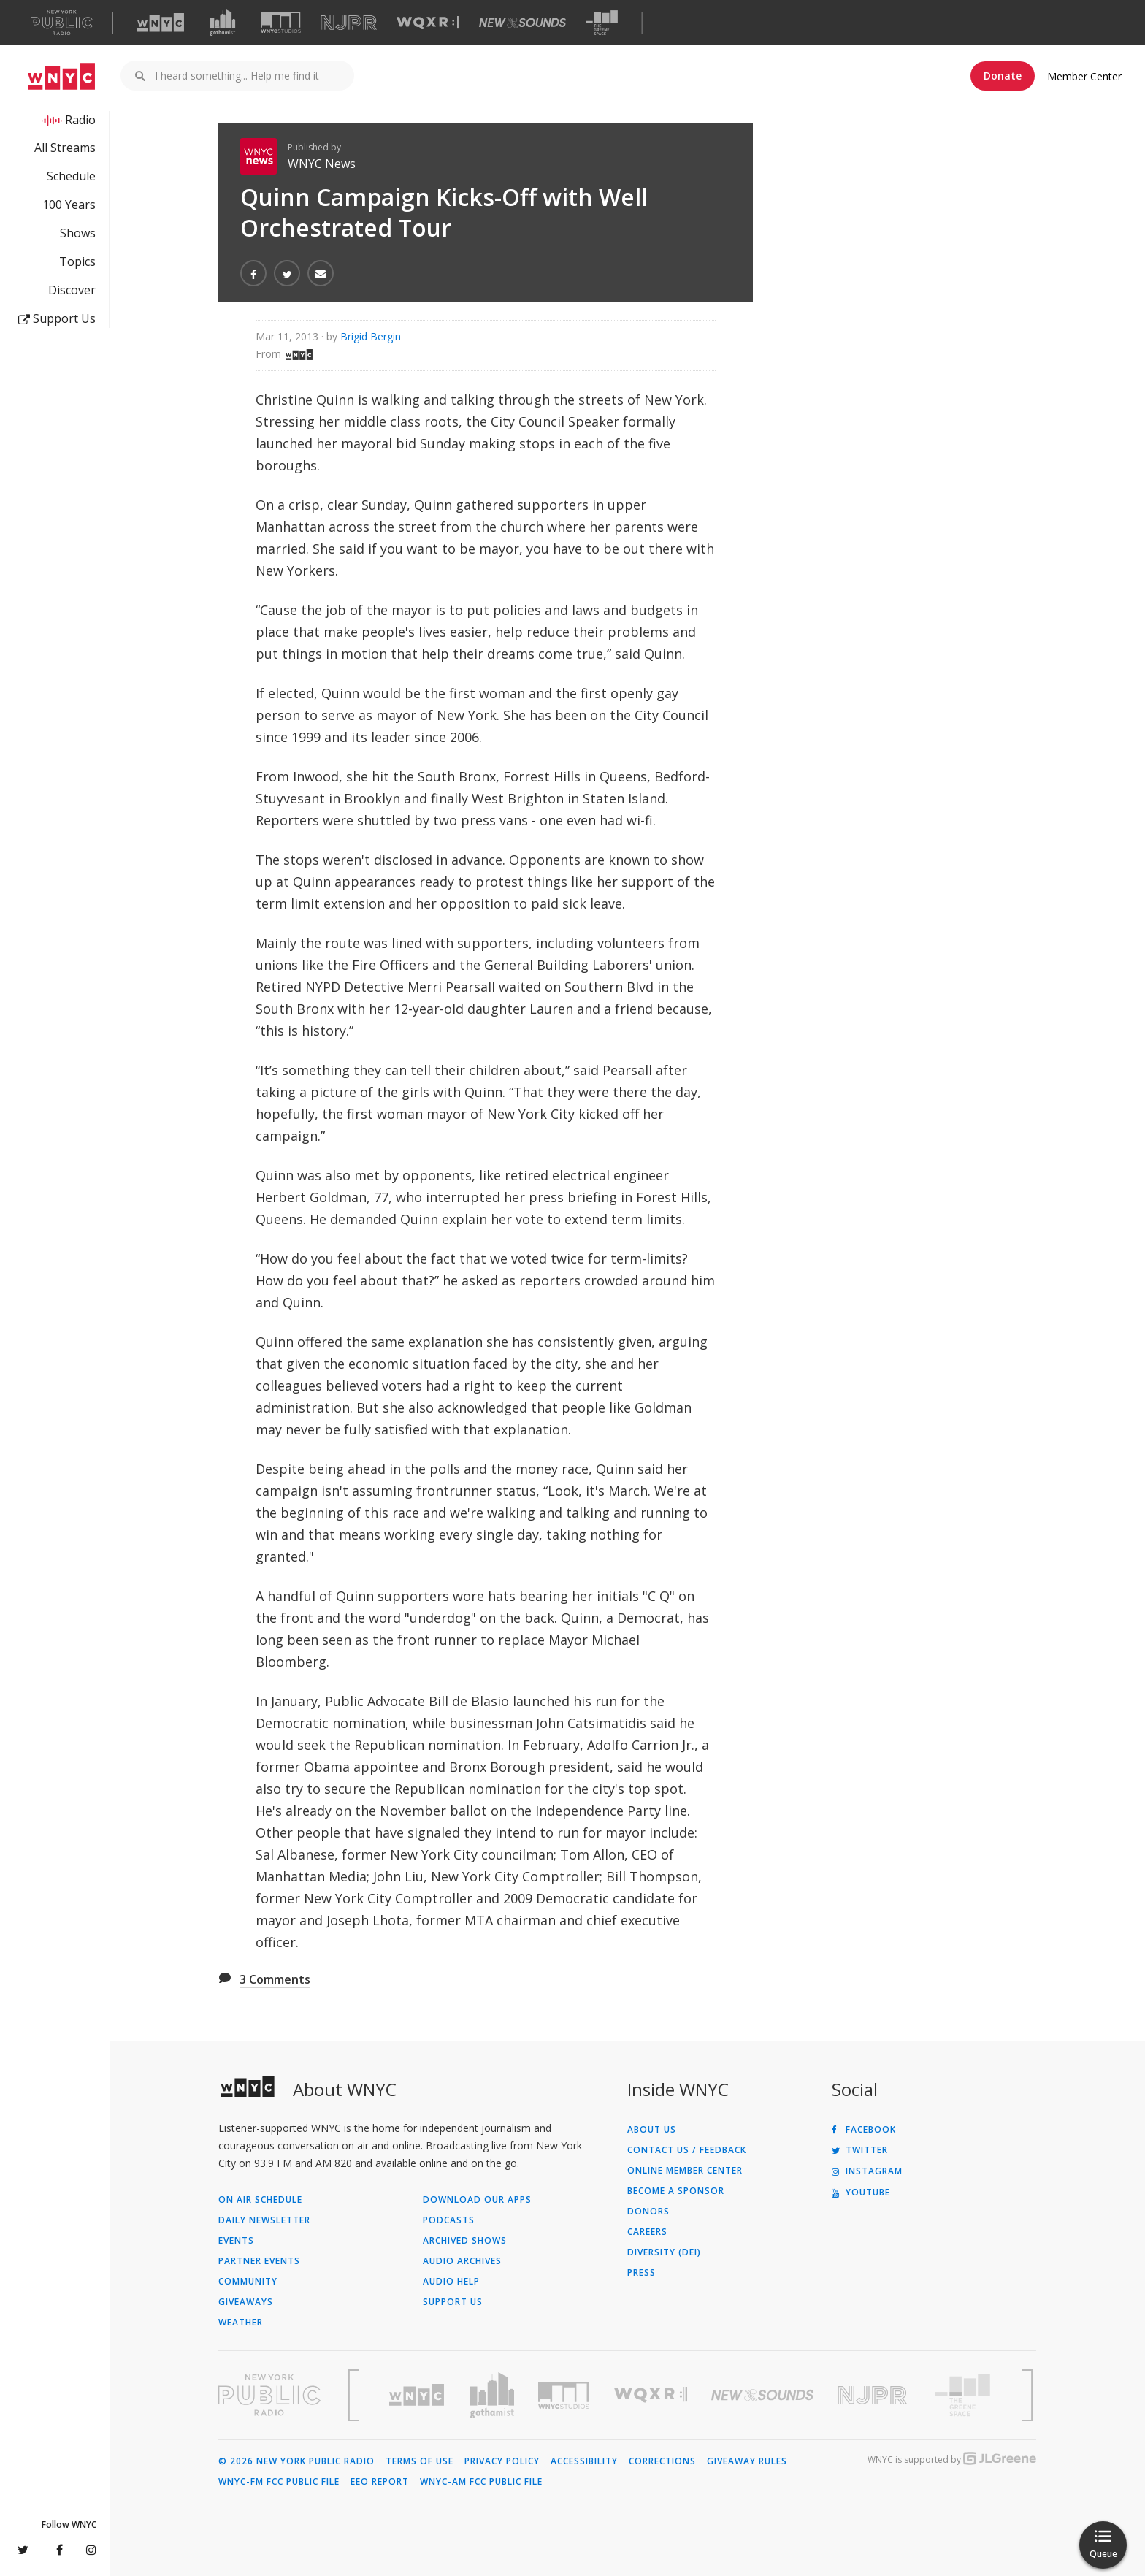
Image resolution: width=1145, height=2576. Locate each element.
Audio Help (451, 2281)
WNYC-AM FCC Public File (481, 2481)
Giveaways (245, 2302)
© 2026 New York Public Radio (296, 2461)
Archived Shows (465, 2240)
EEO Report (380, 2481)
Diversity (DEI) (664, 2252)
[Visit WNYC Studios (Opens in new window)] (281, 22)
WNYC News (322, 164)
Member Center (1084, 76)
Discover (72, 290)
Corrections (662, 2461)
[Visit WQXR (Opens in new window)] (428, 23)
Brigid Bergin (370, 336)
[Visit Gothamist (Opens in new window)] (222, 22)
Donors (648, 2211)
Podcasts (449, 2220)
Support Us (57, 318)
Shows (78, 233)
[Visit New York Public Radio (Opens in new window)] (269, 2394)
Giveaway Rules (747, 2461)
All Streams (65, 147)
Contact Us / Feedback (686, 2150)
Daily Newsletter (264, 2220)
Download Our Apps (477, 2199)
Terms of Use (419, 2461)
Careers (647, 2232)
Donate (1003, 76)
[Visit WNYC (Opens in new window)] (160, 22)
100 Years (69, 204)
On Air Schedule (260, 2199)
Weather (240, 2322)
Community (247, 2281)
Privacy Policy (502, 2461)
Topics (77, 261)
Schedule (71, 176)
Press (641, 2273)
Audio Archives (462, 2261)
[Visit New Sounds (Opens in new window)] (522, 23)
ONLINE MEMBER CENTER (685, 2170)
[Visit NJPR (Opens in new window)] (349, 23)
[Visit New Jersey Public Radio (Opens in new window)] (874, 2395)
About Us (651, 2129)
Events (236, 2240)
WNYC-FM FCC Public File (279, 2481)
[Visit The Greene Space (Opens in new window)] (602, 23)
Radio (80, 120)
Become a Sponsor (675, 2191)
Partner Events (259, 2261)
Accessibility (584, 2461)
